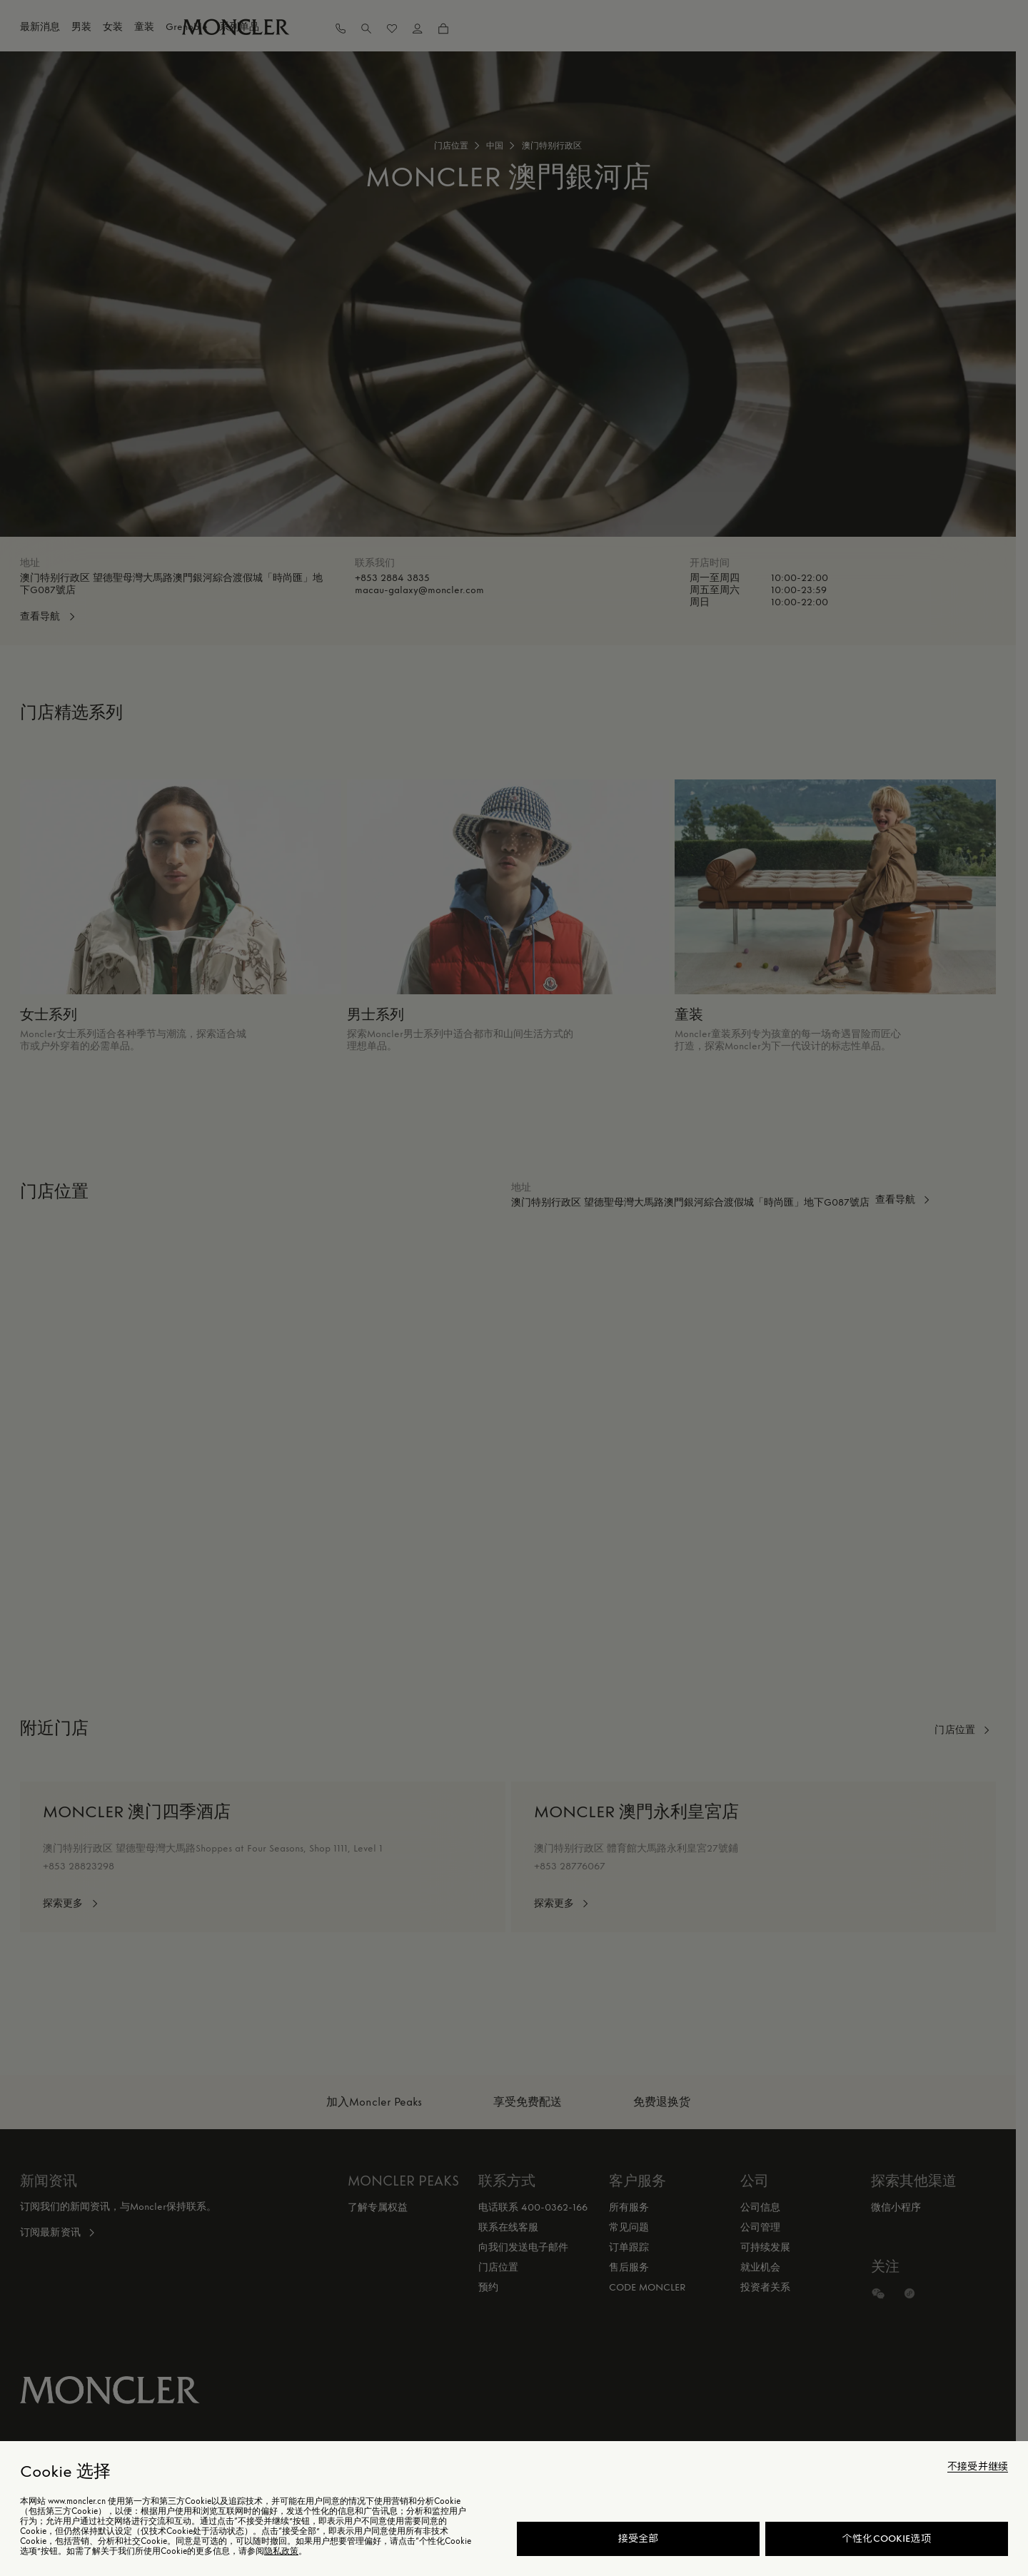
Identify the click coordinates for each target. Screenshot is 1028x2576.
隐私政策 (281, 2551)
